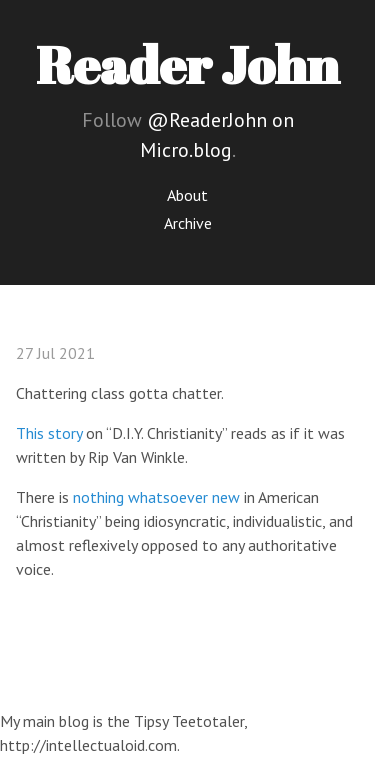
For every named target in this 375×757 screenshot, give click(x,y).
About (187, 195)
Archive (188, 223)
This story (49, 433)
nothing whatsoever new (156, 497)
